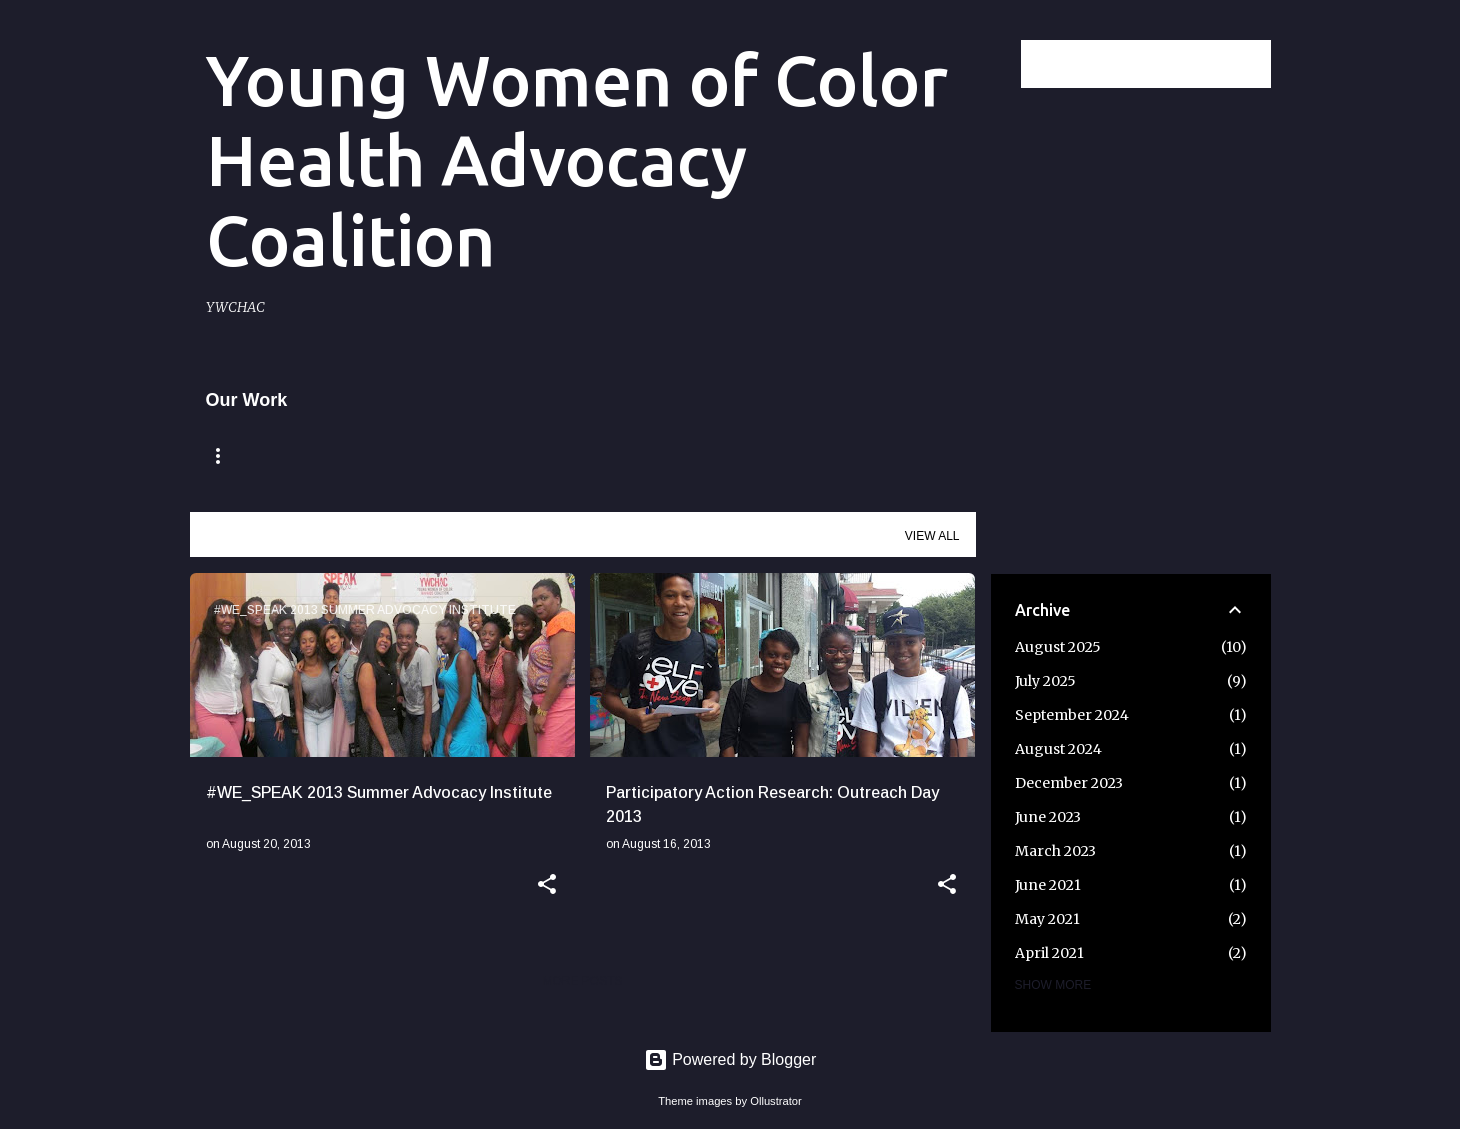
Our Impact (688, 455)
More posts (582, 981)
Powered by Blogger (730, 1059)
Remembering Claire (390, 455)
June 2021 (1048, 885)
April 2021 (1049, 953)
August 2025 (1058, 647)
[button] (547, 886)
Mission (560, 455)
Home (230, 455)
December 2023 (1069, 783)
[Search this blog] (1166, 64)
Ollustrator (776, 1101)
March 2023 (1055, 851)
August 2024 (1058, 749)
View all (932, 536)
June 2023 (1048, 817)
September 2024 (1072, 715)
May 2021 (1047, 919)
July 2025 (1045, 681)
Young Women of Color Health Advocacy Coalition (577, 160)
